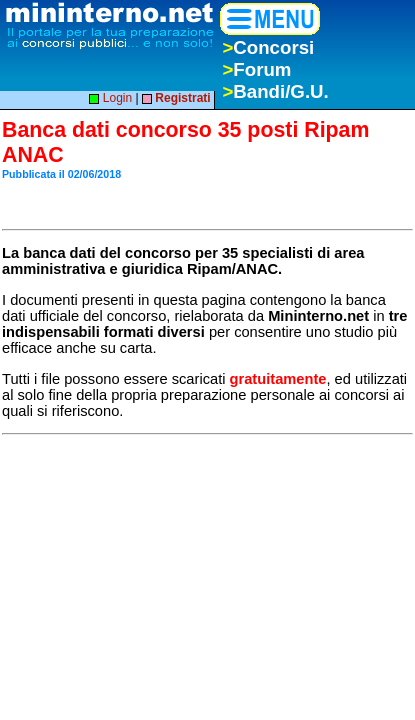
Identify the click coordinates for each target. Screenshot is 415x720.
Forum (256, 69)
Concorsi (268, 47)
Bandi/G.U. (275, 91)
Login (110, 98)
